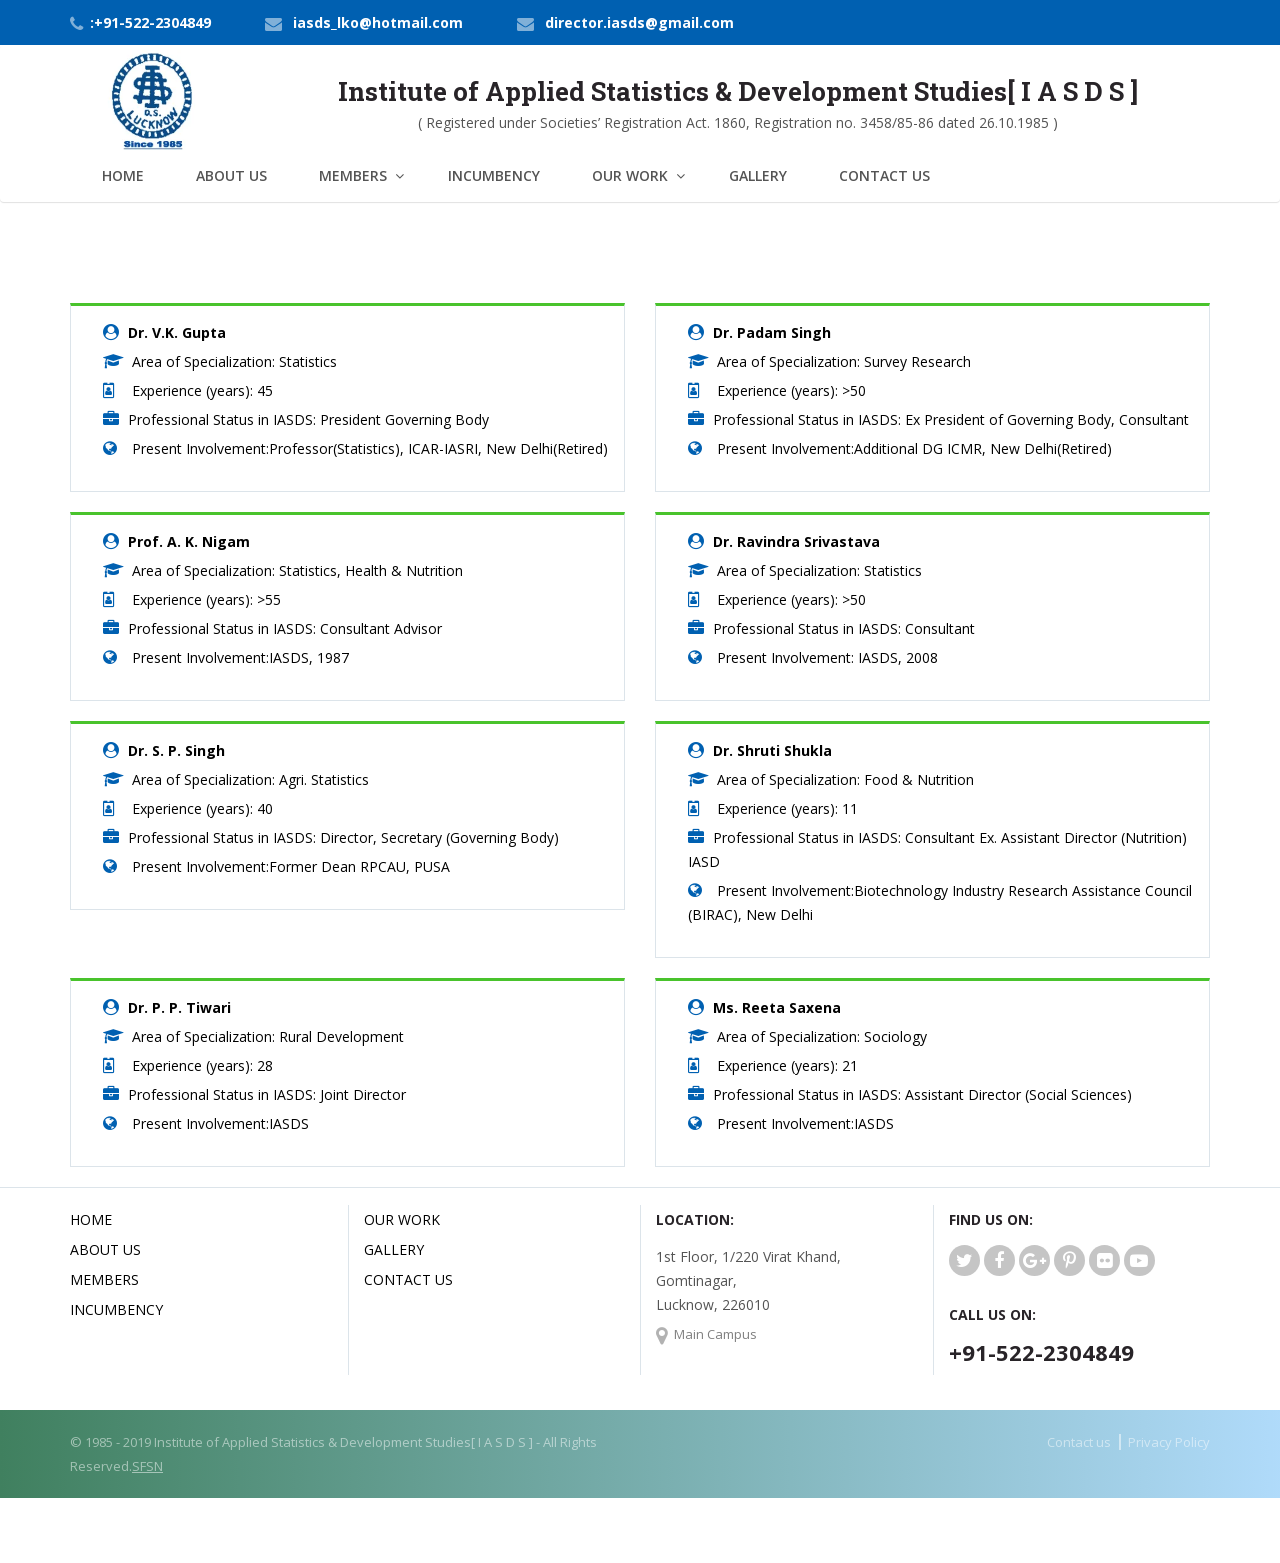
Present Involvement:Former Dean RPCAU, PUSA (291, 866)
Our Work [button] (630, 175)
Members (104, 1279)
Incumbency (494, 175)
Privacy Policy (1169, 1442)
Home (123, 175)
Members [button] (353, 175)
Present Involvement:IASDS (220, 1123)
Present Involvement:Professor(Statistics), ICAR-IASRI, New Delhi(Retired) (370, 448)
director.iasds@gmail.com (639, 22)
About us (105, 1249)
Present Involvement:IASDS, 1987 (240, 657)
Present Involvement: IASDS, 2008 (827, 657)
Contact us (1079, 1442)
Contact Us (884, 175)
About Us (231, 175)
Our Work (402, 1219)
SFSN (147, 1466)
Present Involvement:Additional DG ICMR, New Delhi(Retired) (914, 448)
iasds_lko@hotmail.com (378, 22)
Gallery (758, 175)
